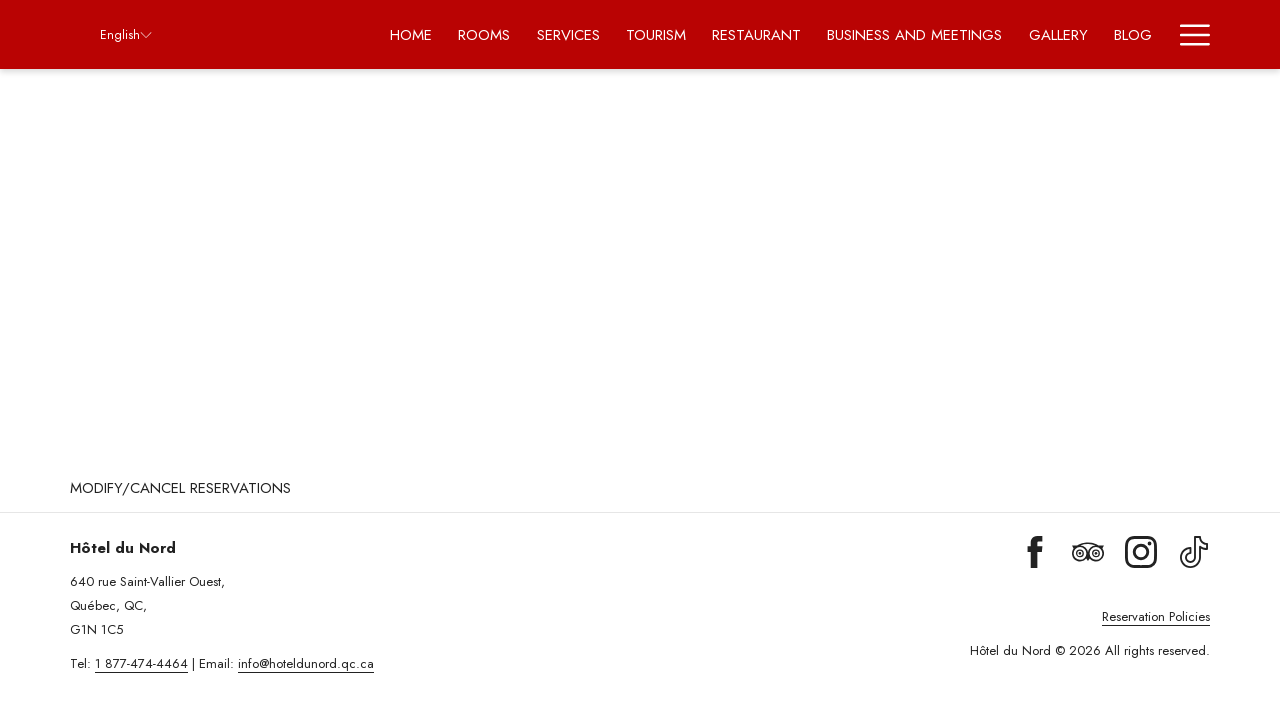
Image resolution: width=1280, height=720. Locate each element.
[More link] (1187, 34)
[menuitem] (411, 34)
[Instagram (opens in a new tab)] (1141, 550)
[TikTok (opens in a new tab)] (1194, 550)
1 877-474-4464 (141, 663)
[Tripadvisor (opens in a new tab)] (1088, 550)
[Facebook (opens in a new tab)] (1035, 550)
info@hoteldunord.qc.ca (306, 663)
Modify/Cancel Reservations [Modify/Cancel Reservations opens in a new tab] (180, 488)
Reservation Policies (1156, 616)
